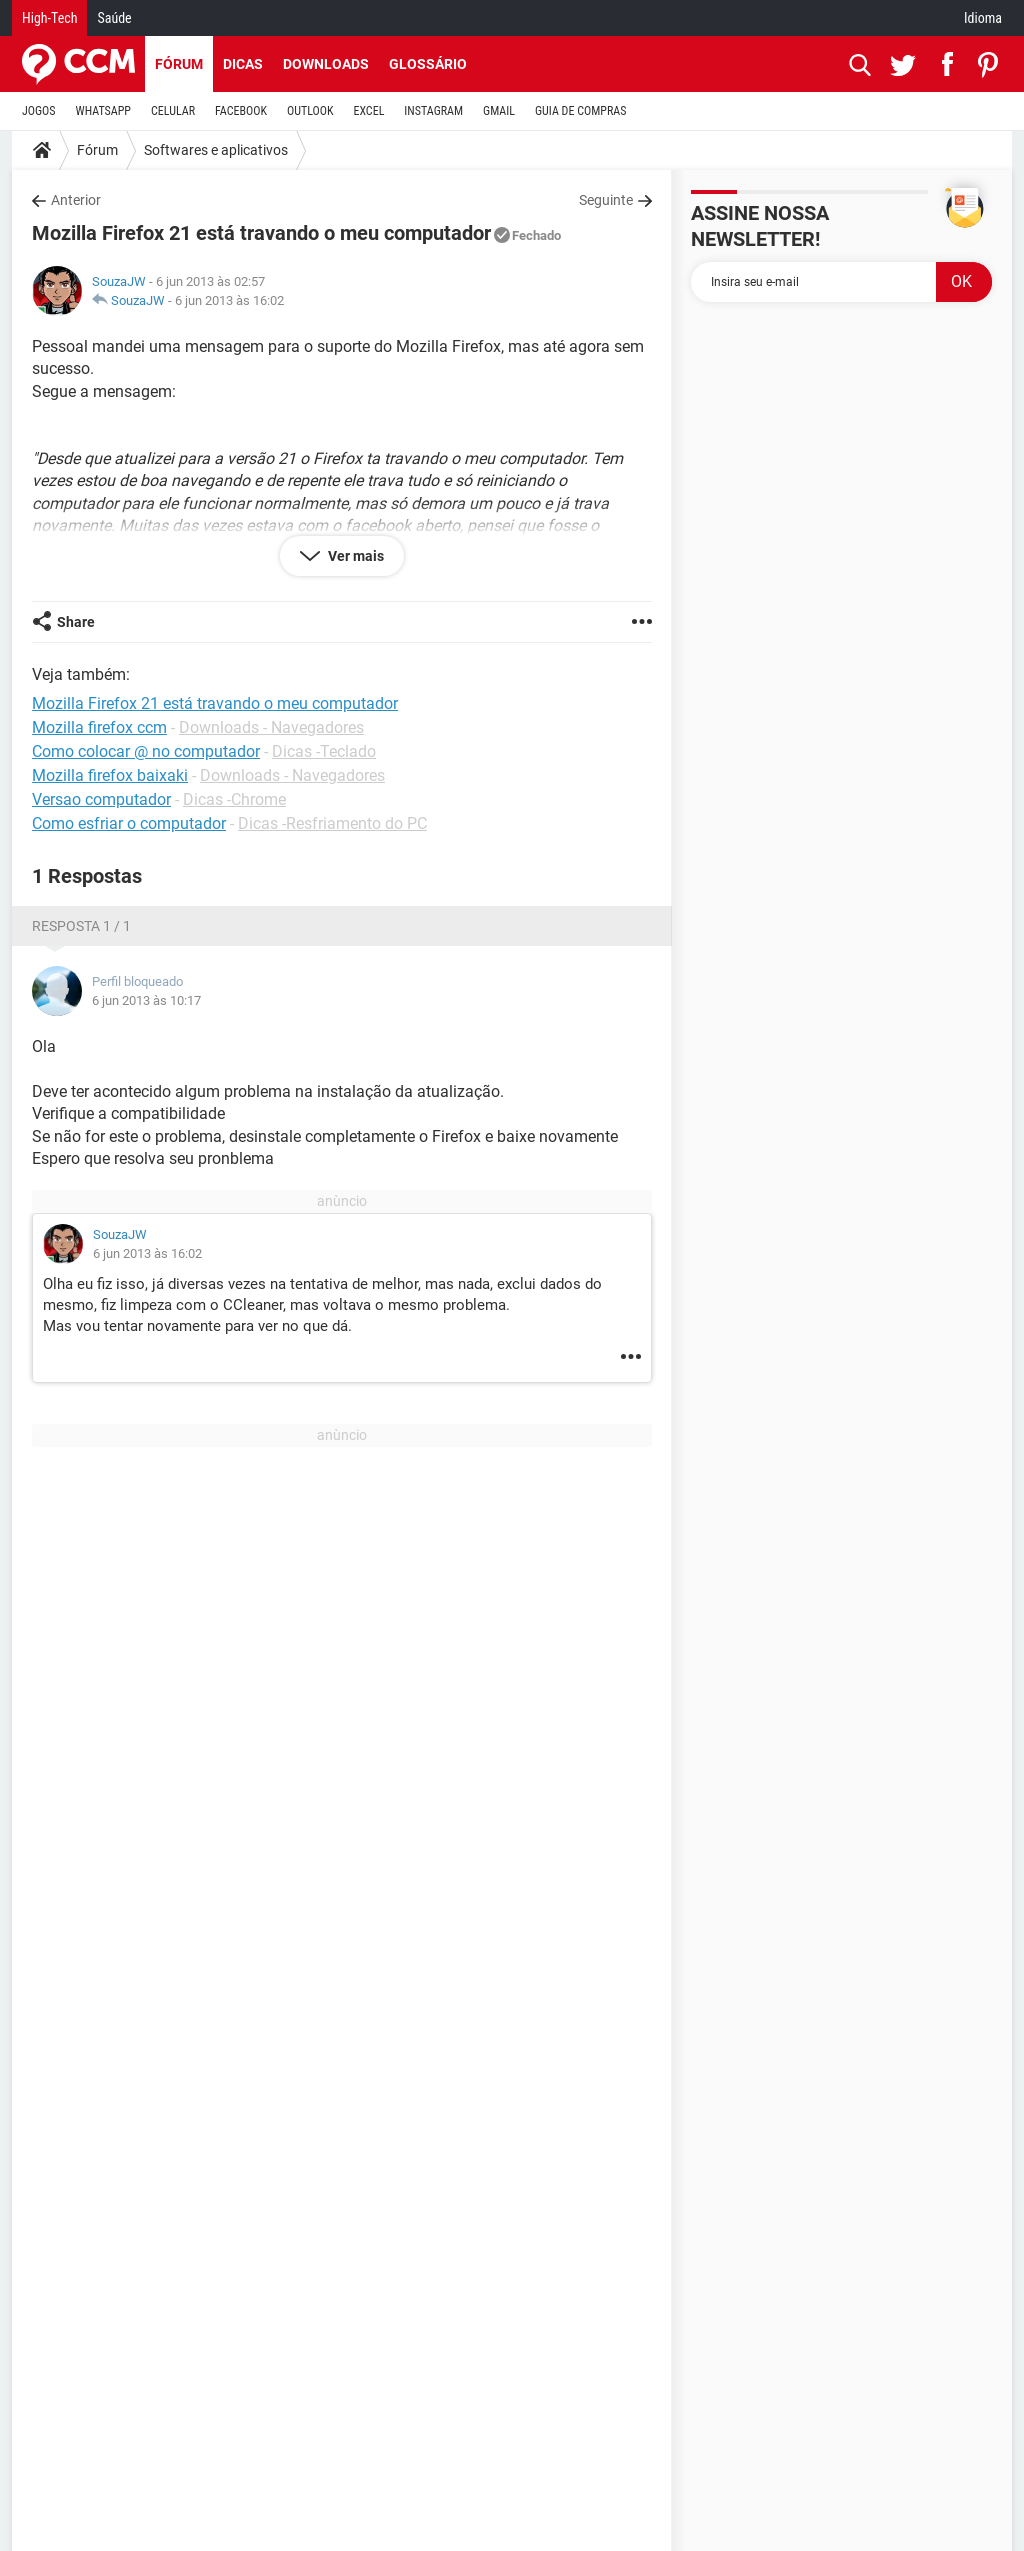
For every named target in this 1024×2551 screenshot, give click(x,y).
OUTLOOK (310, 111)
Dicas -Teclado (324, 751)
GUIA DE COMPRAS (580, 111)
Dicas (243, 64)
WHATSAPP (103, 111)
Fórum (179, 64)
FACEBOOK (241, 111)
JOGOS (39, 111)
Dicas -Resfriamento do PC (332, 823)
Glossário (428, 64)
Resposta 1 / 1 (81, 926)
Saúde (114, 18)
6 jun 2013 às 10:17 (146, 1000)
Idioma (983, 18)
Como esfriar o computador (129, 823)
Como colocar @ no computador (146, 751)
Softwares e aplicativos (216, 150)
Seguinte (606, 200)
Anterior (76, 200)
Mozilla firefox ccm (99, 727)
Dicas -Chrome (234, 799)
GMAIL (499, 111)
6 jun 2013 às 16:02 (229, 300)
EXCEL (368, 111)
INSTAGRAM (433, 111)
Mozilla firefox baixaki (110, 775)
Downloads (326, 64)
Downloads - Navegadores (271, 727)
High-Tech (49, 18)
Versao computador (101, 799)
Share (76, 622)
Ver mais (354, 556)
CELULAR (173, 111)
